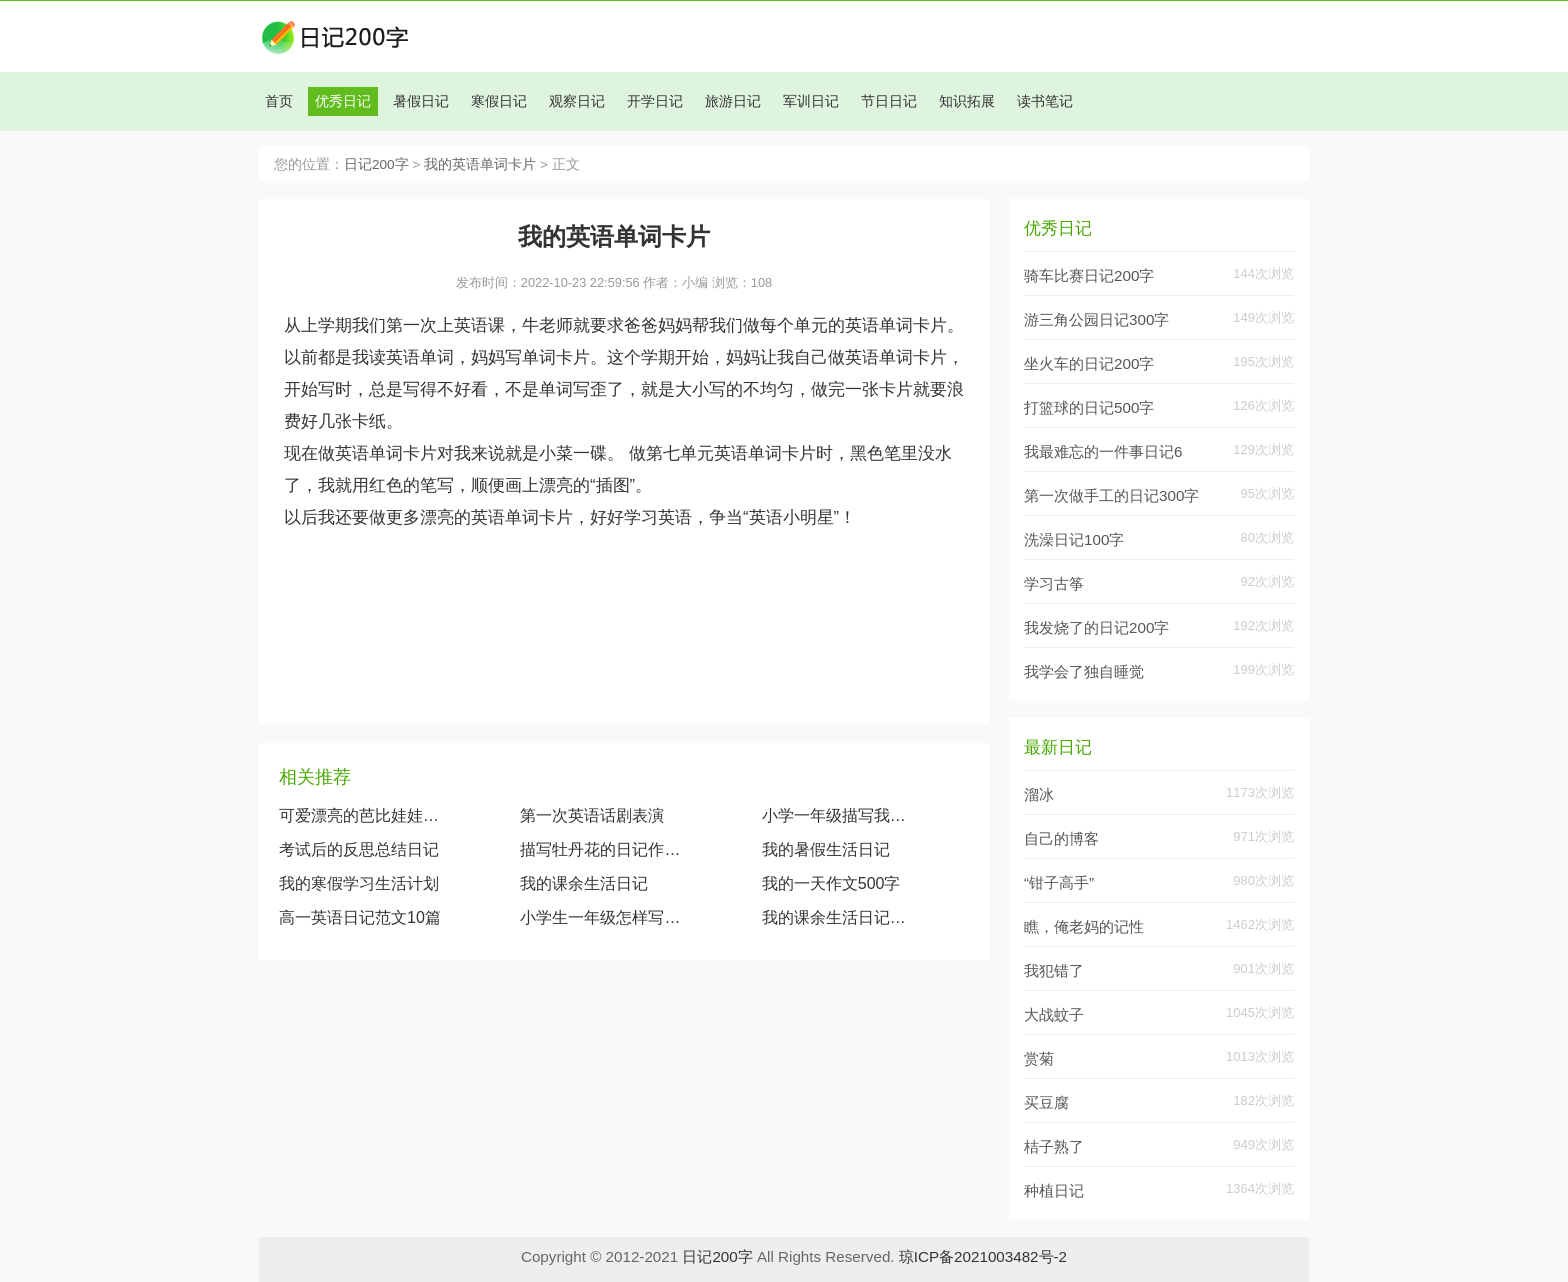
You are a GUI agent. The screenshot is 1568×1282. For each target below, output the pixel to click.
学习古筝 (1054, 583)
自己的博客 (1061, 838)
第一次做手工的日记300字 (1111, 495)
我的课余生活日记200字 (838, 917)
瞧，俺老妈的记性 (1084, 926)
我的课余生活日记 (584, 883)
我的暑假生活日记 (826, 849)
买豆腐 (1046, 1102)
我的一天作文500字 (831, 883)
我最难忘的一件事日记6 (1103, 451)
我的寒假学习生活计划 (359, 883)
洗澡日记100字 (1074, 539)
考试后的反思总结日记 (359, 849)
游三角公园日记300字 (1096, 319)
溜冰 (1039, 794)
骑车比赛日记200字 (1089, 275)
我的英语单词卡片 (480, 164)
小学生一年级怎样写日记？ (601, 917)
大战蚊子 (1054, 1014)
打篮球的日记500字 (1089, 407)
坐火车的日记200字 (1089, 363)
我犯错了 (1054, 970)
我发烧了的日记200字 (1096, 627)
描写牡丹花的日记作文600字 (601, 849)
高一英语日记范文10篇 (360, 917)
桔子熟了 (1054, 1146)
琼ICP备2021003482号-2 (983, 1256)
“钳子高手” (1059, 882)
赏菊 (1039, 1058)
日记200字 (376, 164)
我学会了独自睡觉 (1084, 671)
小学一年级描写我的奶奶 (838, 815)
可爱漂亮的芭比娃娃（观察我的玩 (360, 815)
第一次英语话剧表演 (592, 815)
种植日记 (1054, 1190)
